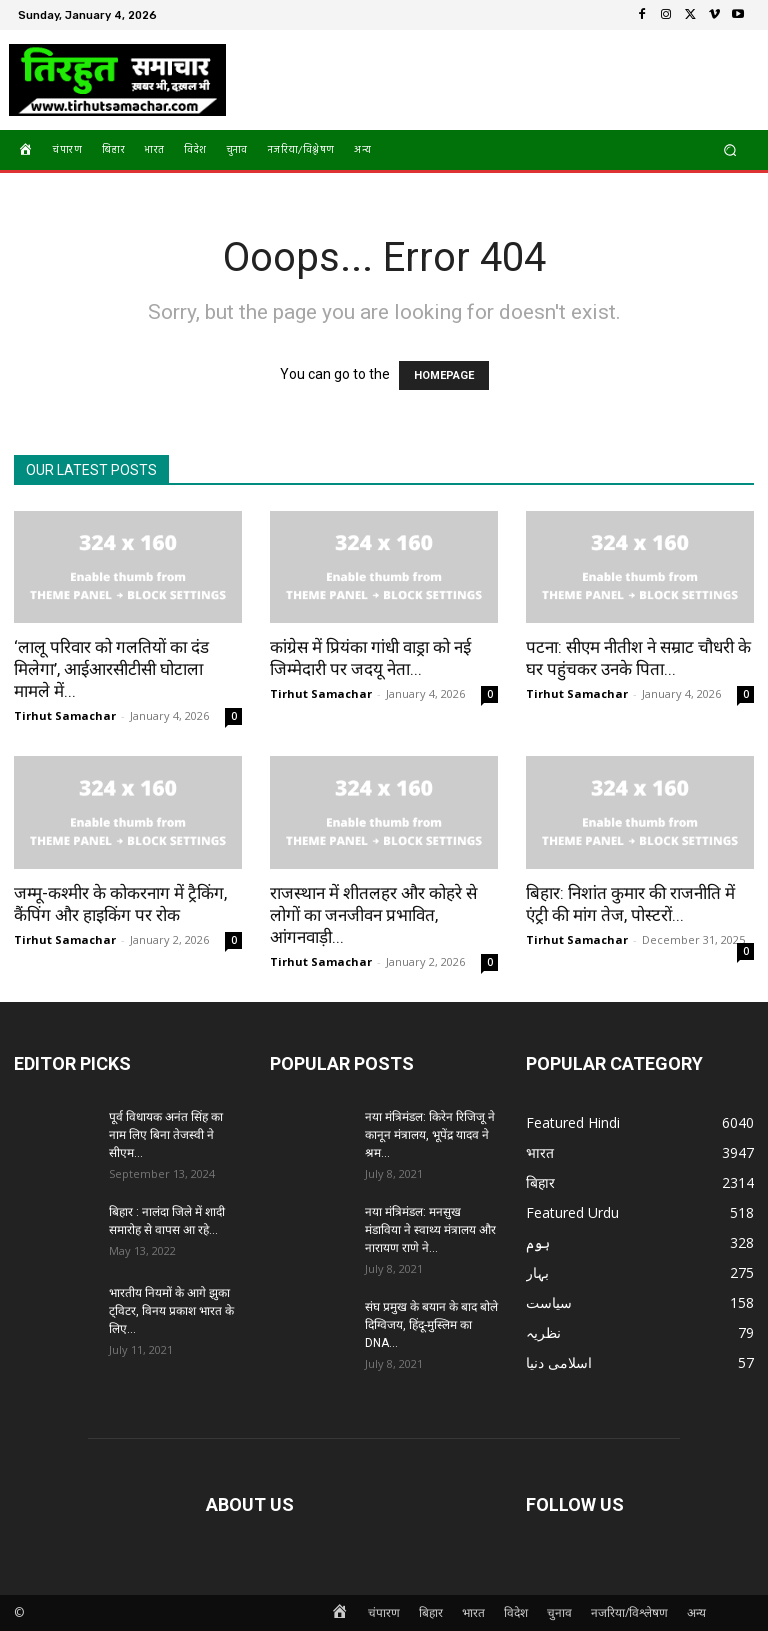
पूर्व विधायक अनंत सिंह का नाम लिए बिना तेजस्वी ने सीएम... (166, 1135)
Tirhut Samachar (65, 715)
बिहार (431, 1612)
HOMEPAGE (444, 375)
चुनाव (559, 1612)
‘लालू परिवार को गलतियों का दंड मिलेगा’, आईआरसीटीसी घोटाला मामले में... (111, 669)
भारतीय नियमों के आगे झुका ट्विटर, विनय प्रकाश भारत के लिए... (171, 1311)
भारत (473, 1612)
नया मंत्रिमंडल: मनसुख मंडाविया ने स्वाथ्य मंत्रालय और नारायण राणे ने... (430, 1230)
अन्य (696, 1612)
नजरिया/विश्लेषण (629, 1612)
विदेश (516, 1612)
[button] (730, 149)
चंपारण (384, 1612)
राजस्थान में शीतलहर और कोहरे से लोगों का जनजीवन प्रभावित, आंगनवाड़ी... (373, 915)
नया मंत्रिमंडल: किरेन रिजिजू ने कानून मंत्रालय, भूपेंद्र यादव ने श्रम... (430, 1135)
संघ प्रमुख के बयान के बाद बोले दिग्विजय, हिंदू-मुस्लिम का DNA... (431, 1325)
